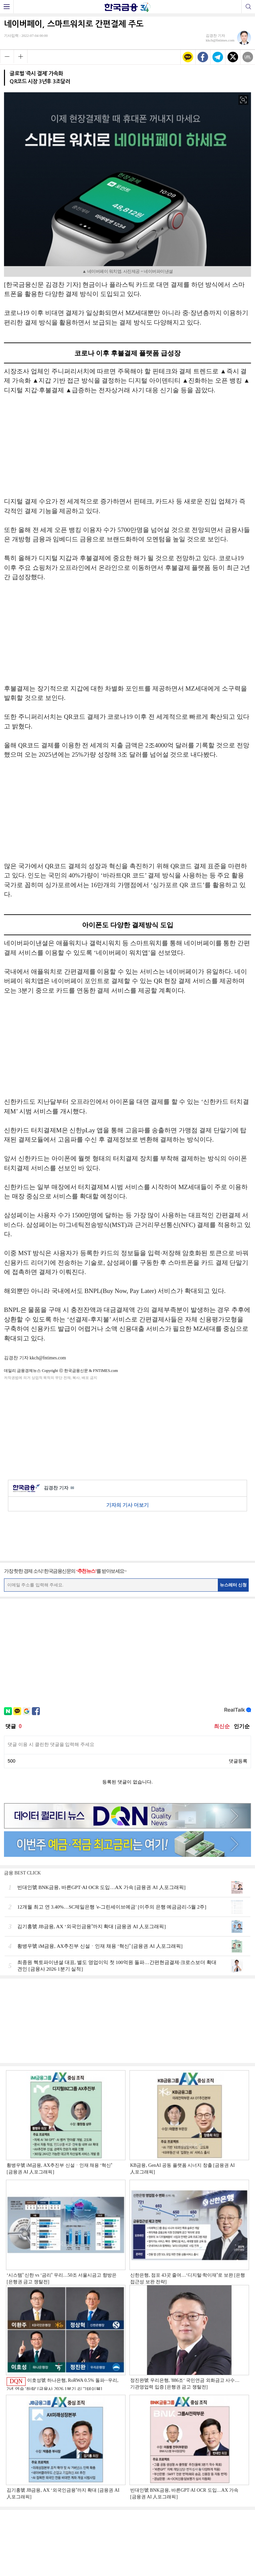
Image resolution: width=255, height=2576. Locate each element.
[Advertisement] (127, 449)
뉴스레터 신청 (233, 1584)
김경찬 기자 (59, 1488)
